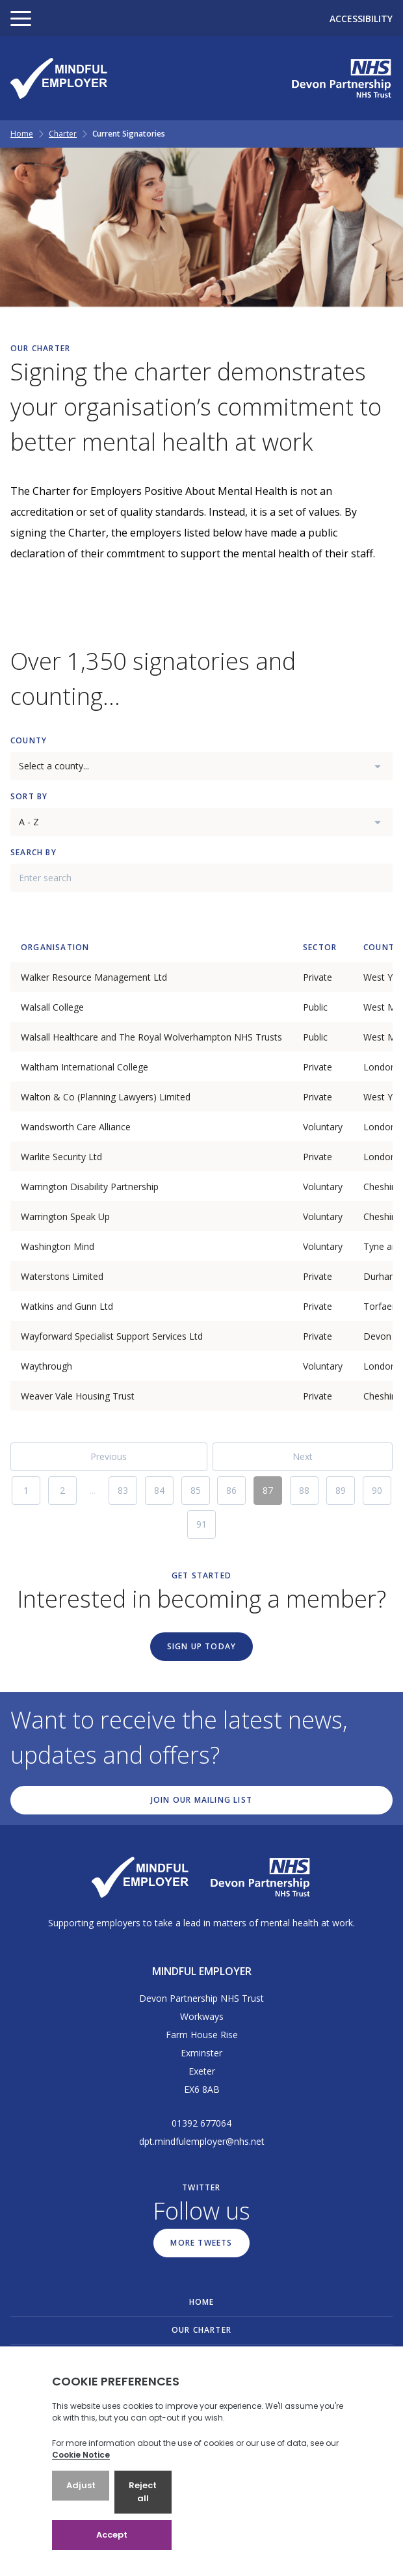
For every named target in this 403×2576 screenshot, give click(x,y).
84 (159, 1490)
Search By (33, 852)
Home (21, 133)
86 (231, 1490)
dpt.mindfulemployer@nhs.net (202, 2141)
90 (377, 1490)
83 (123, 1490)
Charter (63, 133)
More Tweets (201, 2242)
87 (268, 1490)
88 (304, 1490)
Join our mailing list (201, 1799)
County (28, 740)
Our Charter (201, 2329)
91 (201, 1524)
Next (302, 1456)
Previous (108, 1456)
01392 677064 (201, 2123)
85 (195, 1490)
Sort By (28, 796)
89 (340, 1490)
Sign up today (202, 1646)
